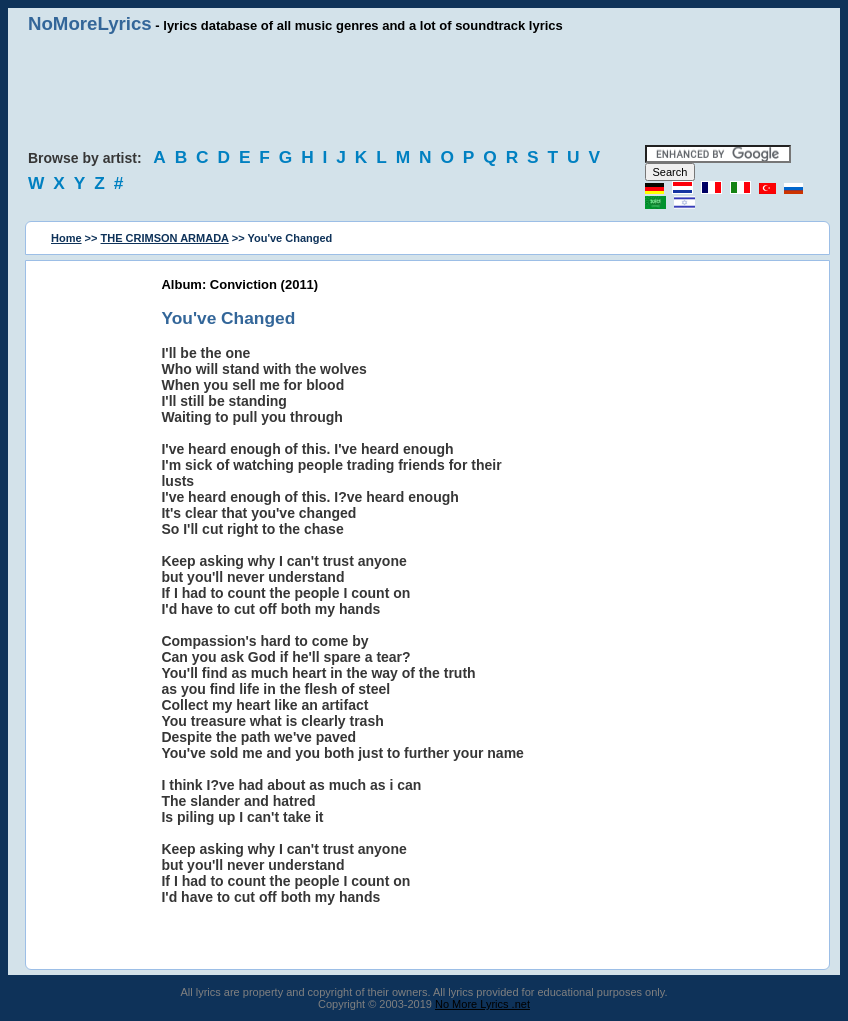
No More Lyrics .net (482, 1004)
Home (66, 238)
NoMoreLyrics (90, 23)
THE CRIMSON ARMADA (165, 238)
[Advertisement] (424, 90)
